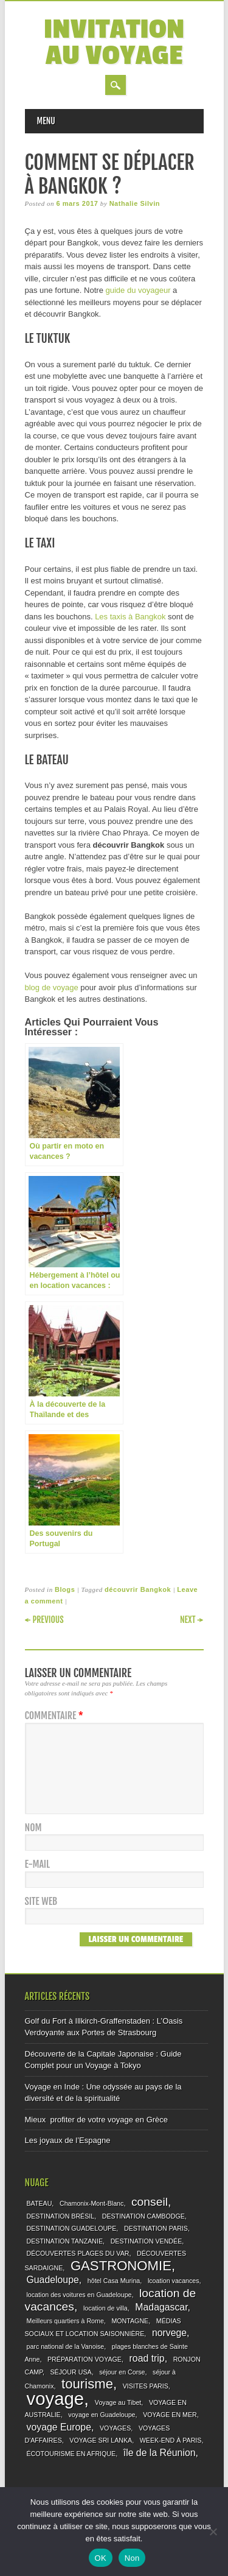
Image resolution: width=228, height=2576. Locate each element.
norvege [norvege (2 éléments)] (169, 2333)
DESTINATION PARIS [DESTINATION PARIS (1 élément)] (156, 2228)
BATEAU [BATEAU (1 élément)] (39, 2203)
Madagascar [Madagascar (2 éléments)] (161, 2307)
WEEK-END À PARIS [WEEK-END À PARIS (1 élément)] (171, 2440)
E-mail (37, 1864)
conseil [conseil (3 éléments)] (149, 2201)
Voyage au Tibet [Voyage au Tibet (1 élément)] (118, 2402)
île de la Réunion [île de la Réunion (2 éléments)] (159, 2453)
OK (100, 2558)
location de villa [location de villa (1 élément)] (105, 2308)
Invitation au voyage (114, 42)
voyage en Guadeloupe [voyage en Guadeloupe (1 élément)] (101, 2414)
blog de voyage (51, 987)
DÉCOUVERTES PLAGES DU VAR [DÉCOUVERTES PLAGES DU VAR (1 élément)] (78, 2253)
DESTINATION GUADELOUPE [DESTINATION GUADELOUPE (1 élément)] (72, 2228)
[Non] (213, 2531)
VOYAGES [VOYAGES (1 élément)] (115, 2428)
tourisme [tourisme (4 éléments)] (87, 2383)
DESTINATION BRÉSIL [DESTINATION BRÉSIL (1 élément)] (61, 2216)
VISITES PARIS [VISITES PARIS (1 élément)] (145, 2386)
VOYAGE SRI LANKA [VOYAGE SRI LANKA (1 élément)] (100, 2440)
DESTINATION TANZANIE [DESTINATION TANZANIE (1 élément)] (65, 2241)
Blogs (65, 1589)
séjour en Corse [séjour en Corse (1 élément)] (122, 2372)
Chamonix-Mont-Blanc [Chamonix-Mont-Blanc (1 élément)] (91, 2203)
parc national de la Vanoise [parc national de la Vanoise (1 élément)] (66, 2346)
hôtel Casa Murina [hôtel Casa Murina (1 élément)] (114, 2280)
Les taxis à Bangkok (130, 616)
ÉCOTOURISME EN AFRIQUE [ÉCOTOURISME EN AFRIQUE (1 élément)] (71, 2453)
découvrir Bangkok (138, 1589)
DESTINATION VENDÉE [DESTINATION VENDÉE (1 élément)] (146, 2241)
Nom (33, 1828)
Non (132, 2558)
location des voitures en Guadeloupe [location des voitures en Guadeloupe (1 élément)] (79, 2294)
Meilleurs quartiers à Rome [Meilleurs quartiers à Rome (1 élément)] (65, 2320)
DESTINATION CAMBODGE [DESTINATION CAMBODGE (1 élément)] (143, 2216)
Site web (41, 1901)
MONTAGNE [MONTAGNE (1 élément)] (129, 2320)
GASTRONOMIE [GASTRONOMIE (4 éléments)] (121, 2265)
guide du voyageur (137, 290)
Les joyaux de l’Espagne (68, 2140)
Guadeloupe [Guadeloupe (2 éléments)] (53, 2280)
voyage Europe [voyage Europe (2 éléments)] (59, 2427)
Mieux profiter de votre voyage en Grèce (96, 2119)
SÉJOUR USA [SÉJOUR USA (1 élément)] (71, 2372)
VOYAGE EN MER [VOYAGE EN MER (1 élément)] (170, 2414)
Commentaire (55, 1716)
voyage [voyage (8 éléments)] (56, 2398)
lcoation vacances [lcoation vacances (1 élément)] (173, 2280)
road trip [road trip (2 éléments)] (147, 2358)
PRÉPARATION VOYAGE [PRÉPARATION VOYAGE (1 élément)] (84, 2359)
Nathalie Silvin (134, 203)
